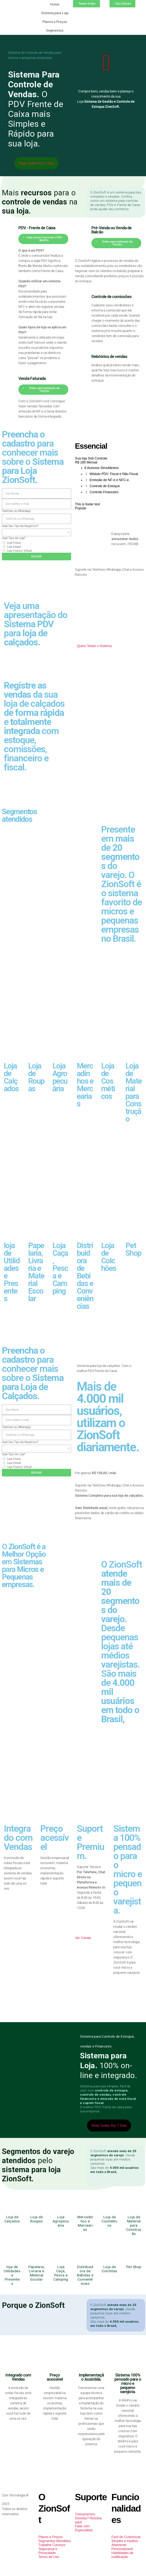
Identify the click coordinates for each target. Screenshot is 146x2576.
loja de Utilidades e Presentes (12, 1272)
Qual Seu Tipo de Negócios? (20, 526)
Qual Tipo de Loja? (13, 538)
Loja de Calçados (11, 1077)
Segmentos (54, 30)
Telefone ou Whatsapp (16, 511)
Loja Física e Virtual (19, 551)
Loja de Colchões (108, 1257)
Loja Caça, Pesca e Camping (60, 1268)
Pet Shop (133, 1249)
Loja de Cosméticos (108, 1081)
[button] (86, 3)
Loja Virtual (14, 547)
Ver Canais (83, 1938)
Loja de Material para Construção (133, 1092)
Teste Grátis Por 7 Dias (36, 163)
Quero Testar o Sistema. (95, 646)
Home (54, 4)
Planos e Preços (54, 22)
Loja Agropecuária (59, 1077)
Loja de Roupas (36, 1077)
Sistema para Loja (54, 13)
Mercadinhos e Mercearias (85, 1084)
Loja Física (14, 543)
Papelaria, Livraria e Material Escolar (36, 1272)
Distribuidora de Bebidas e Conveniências (85, 1276)
